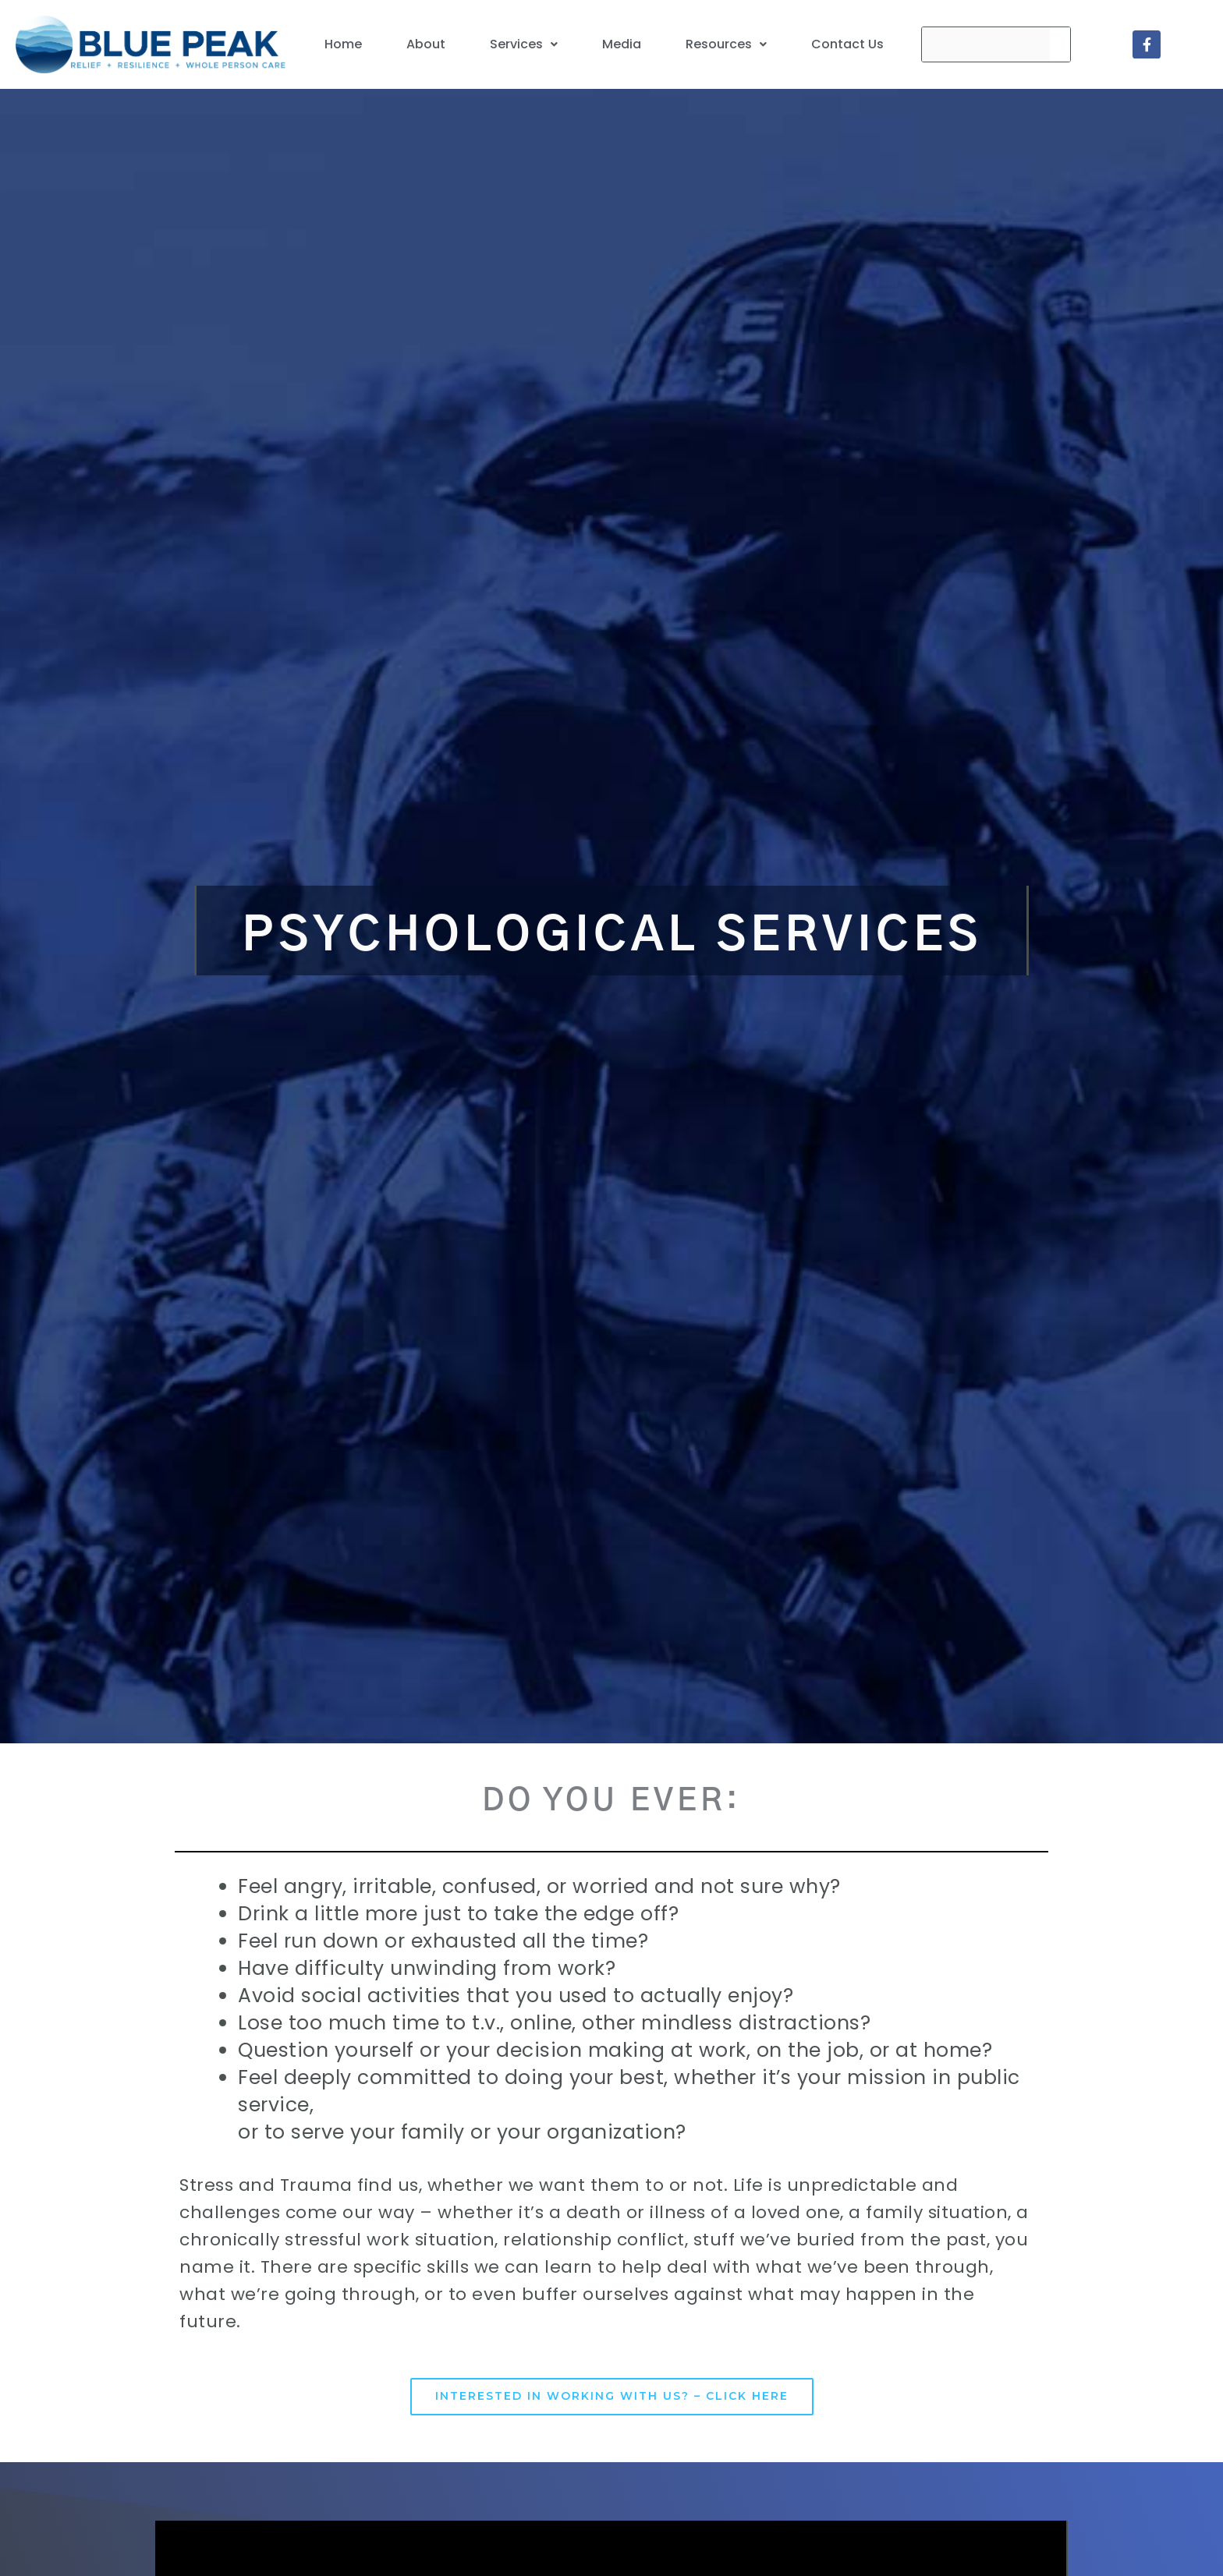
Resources (726, 44)
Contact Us (847, 44)
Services (524, 44)
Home (343, 44)
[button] (523, 44)
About (425, 44)
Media (621, 44)
